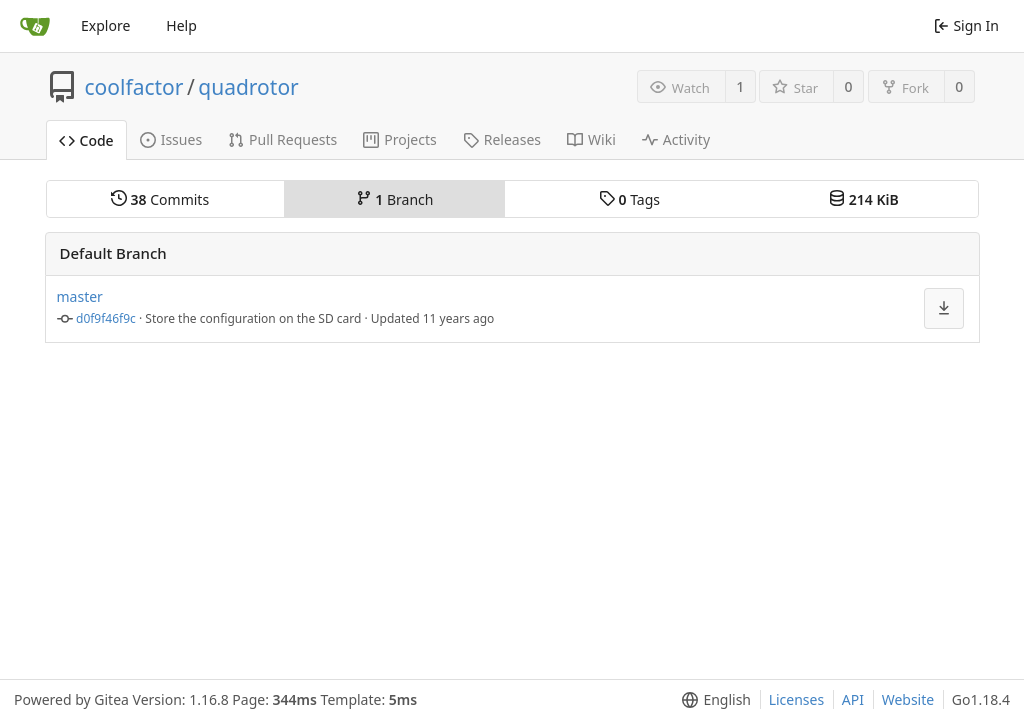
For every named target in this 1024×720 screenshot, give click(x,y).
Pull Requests (282, 139)
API (853, 699)
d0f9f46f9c (106, 318)
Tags (629, 199)
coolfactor (134, 87)
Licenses (797, 699)
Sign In (966, 25)
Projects (399, 139)
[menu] (712, 700)
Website (908, 699)
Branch (395, 199)
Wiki (591, 139)
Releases (502, 139)
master (80, 296)
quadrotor (248, 87)
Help (181, 25)
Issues (171, 139)
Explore (105, 25)
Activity (676, 139)
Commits (160, 199)
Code (86, 140)
